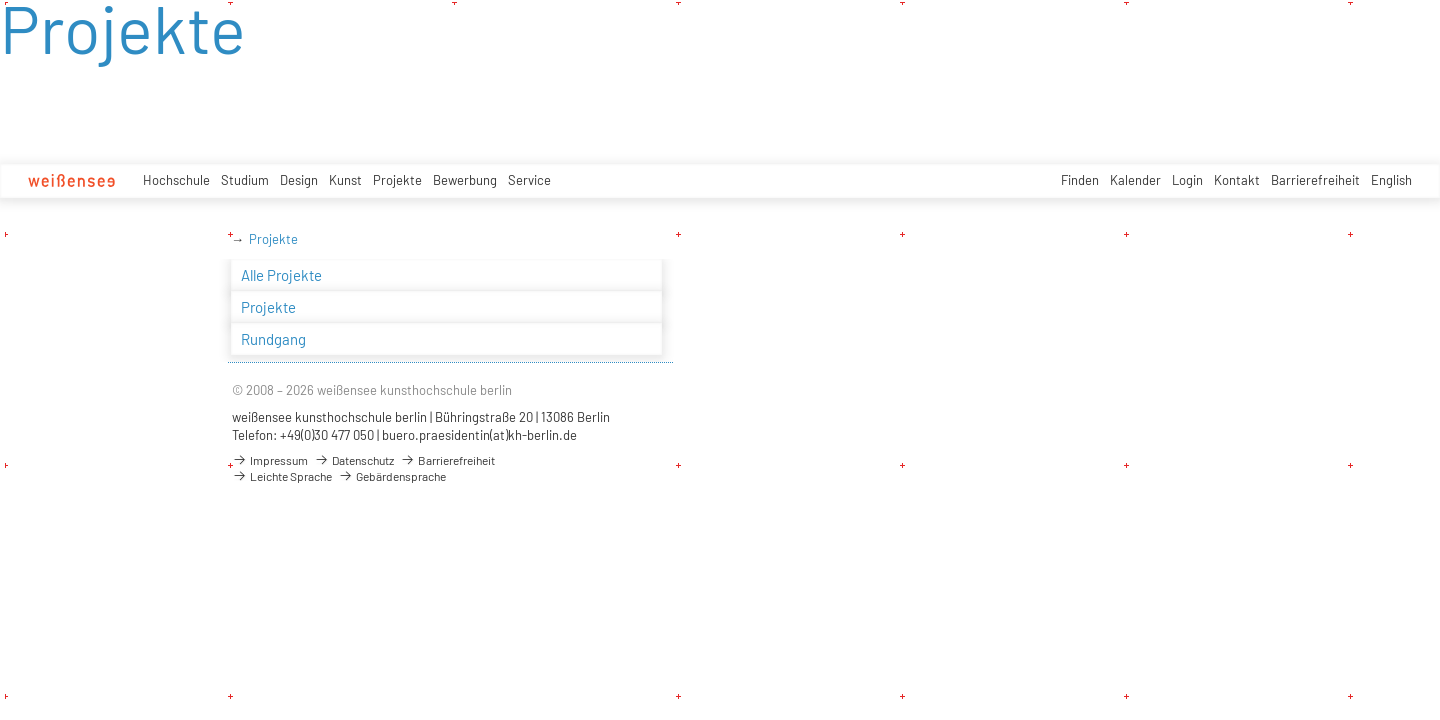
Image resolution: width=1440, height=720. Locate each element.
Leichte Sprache (282, 476)
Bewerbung (465, 180)
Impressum (270, 460)
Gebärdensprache (392, 476)
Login (1187, 180)
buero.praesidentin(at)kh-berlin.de (479, 435)
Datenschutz (354, 460)
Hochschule (176, 180)
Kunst (345, 180)
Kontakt (1237, 180)
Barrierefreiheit (1315, 180)
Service (529, 180)
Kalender (1135, 180)
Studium (245, 180)
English (1391, 180)
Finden (1080, 180)
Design (299, 180)
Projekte (397, 180)
